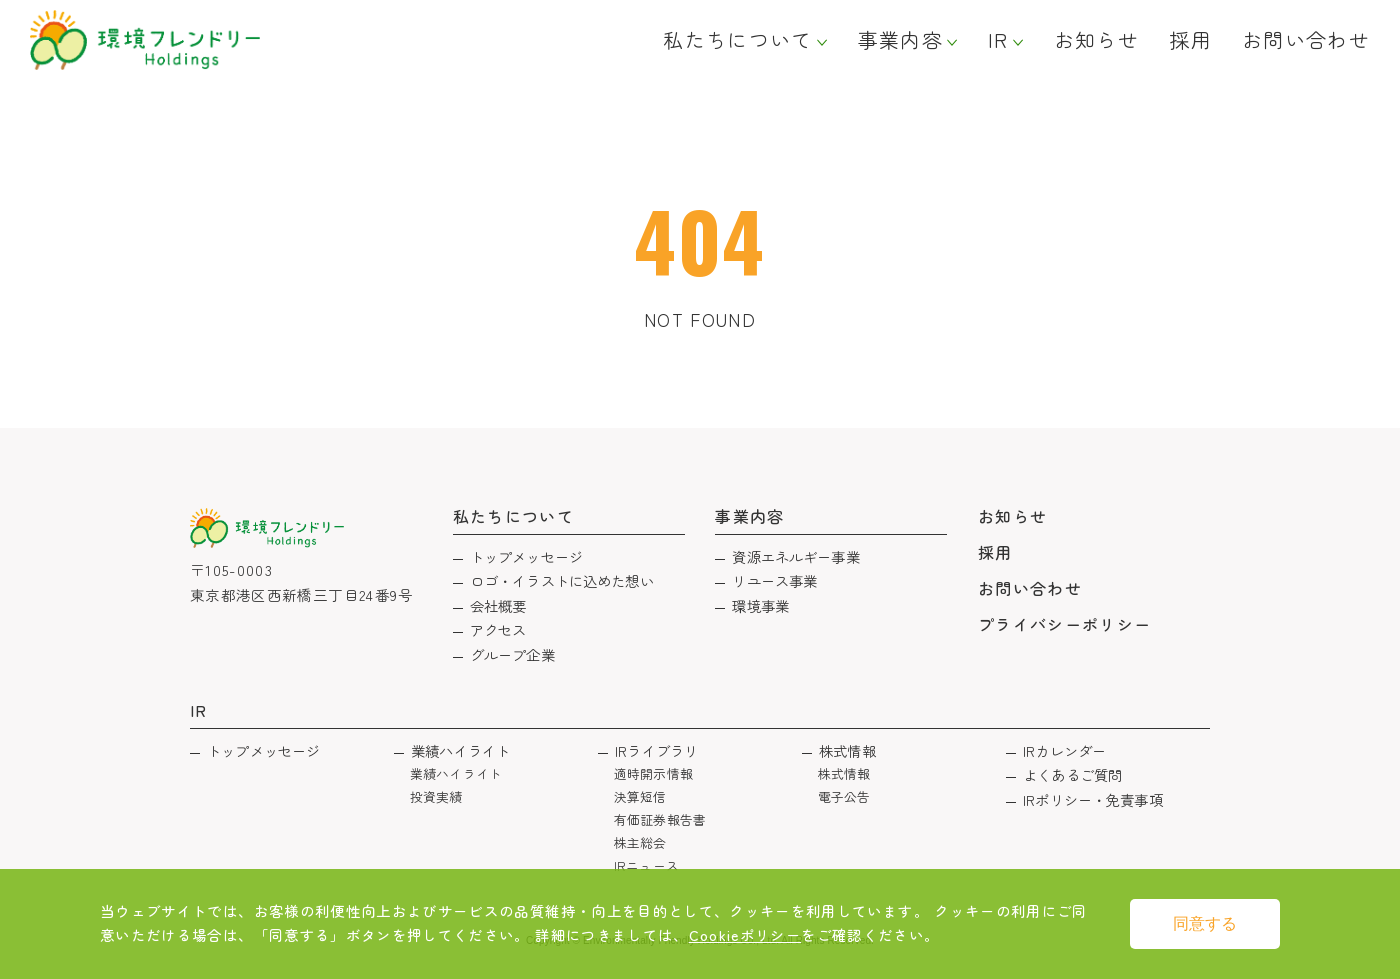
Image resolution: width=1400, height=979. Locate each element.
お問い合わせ (1306, 40)
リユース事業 (774, 580)
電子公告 (844, 796)
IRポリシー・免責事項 (1093, 799)
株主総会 (640, 842)
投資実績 (436, 796)
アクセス (498, 629)
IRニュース (646, 865)
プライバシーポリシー (1065, 624)
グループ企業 (512, 654)
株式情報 (847, 750)
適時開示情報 (653, 773)
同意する (1205, 923)
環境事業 (760, 605)
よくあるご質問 (1072, 774)
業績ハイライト (460, 750)
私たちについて (737, 40)
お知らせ (1096, 40)
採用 (1190, 40)
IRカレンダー (1064, 750)
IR (998, 40)
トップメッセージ (526, 556)
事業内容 (900, 40)
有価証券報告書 (660, 819)
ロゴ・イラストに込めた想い (562, 580)
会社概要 (498, 605)
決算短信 (640, 796)
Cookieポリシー (745, 934)
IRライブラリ (656, 750)
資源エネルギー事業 (795, 556)
